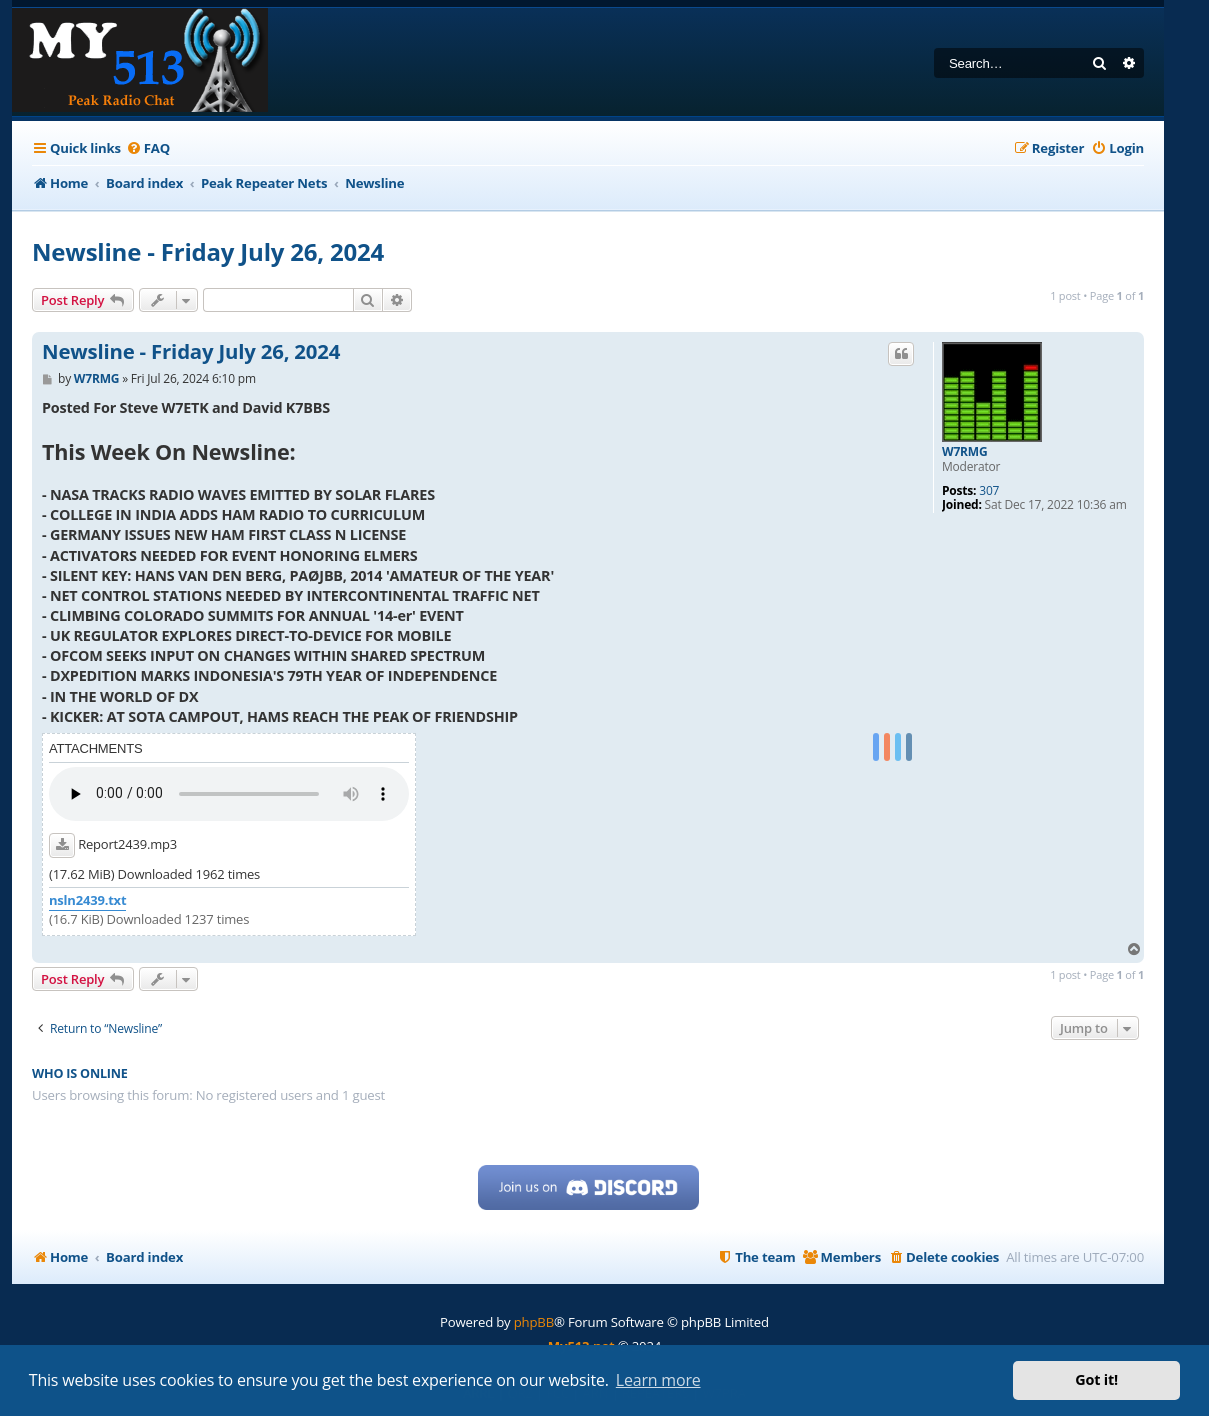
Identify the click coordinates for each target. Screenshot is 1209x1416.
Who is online (80, 1073)
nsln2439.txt (87, 900)
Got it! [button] (1096, 1379)
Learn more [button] (658, 1380)
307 (989, 491)
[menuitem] (148, 148)
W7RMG (964, 452)
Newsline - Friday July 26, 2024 (208, 251)
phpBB (534, 1322)
